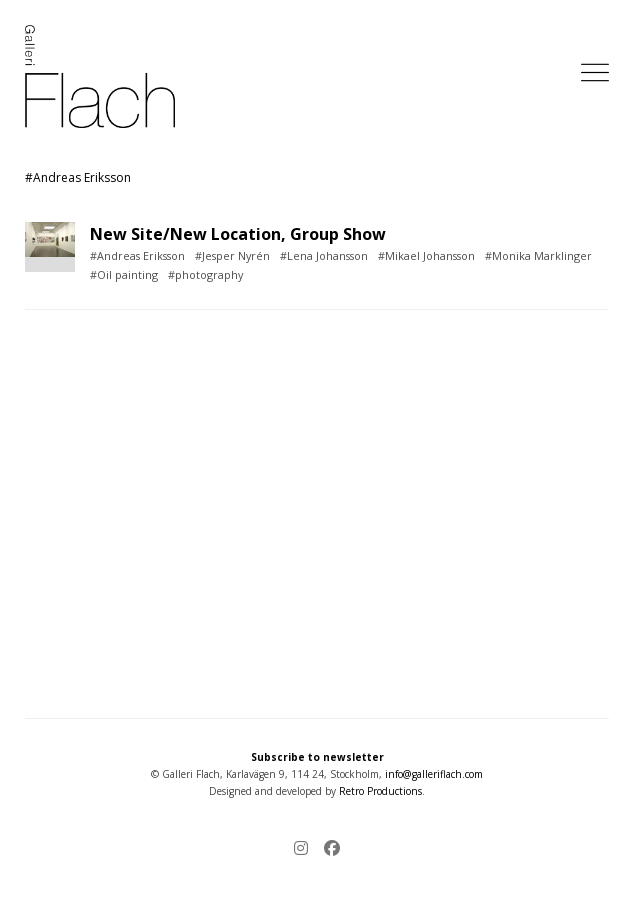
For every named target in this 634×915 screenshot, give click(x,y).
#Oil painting (124, 274)
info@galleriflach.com (434, 774)
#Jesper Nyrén (232, 255)
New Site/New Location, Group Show (238, 234)
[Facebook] (328, 849)
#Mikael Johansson (426, 255)
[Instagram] (305, 849)
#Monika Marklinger (538, 255)
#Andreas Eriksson (137, 255)
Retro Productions (380, 791)
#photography (205, 274)
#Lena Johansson (324, 255)
